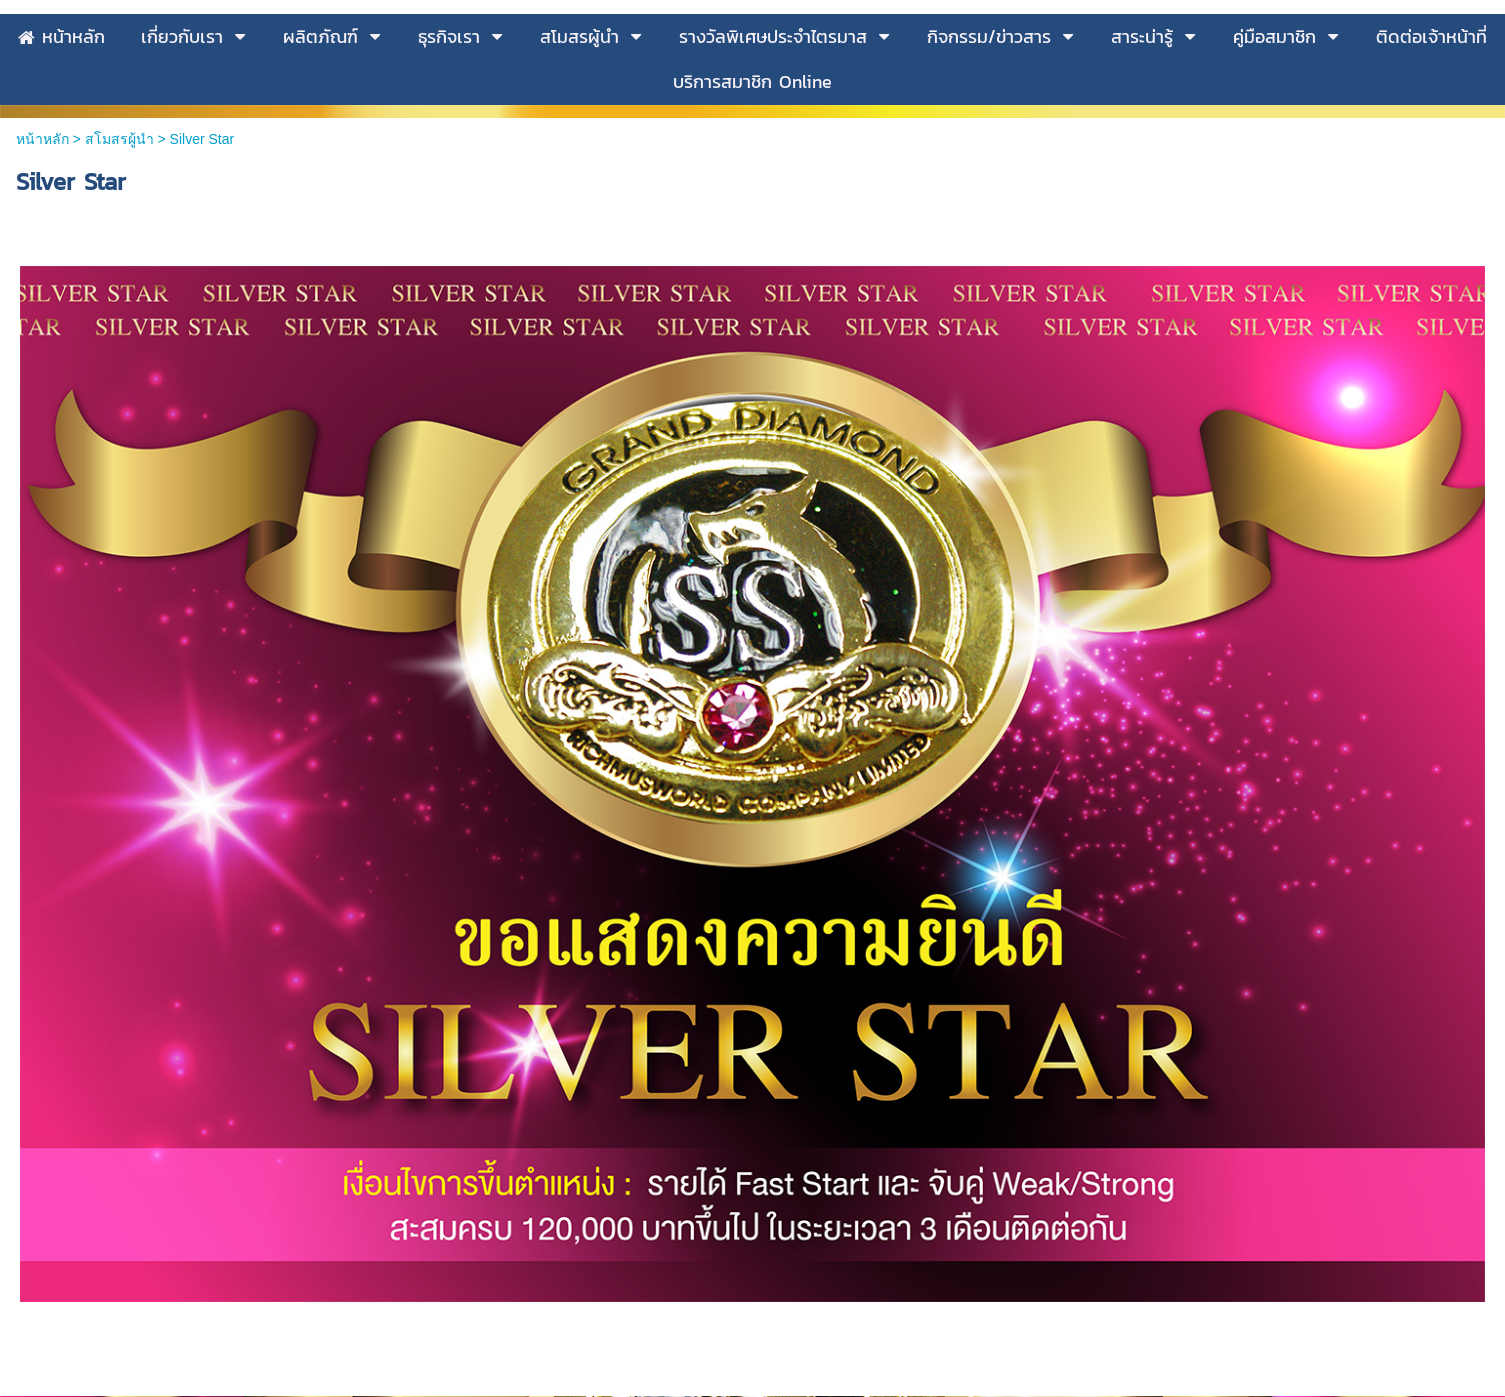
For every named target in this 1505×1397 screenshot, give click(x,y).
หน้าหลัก (42, 354)
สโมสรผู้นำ (119, 354)
